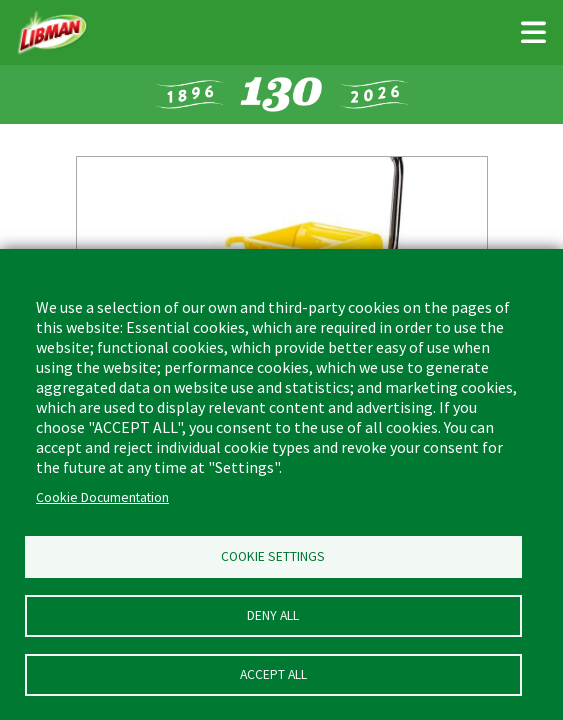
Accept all (273, 674)
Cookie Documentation (102, 497)
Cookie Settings (273, 556)
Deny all (273, 615)
